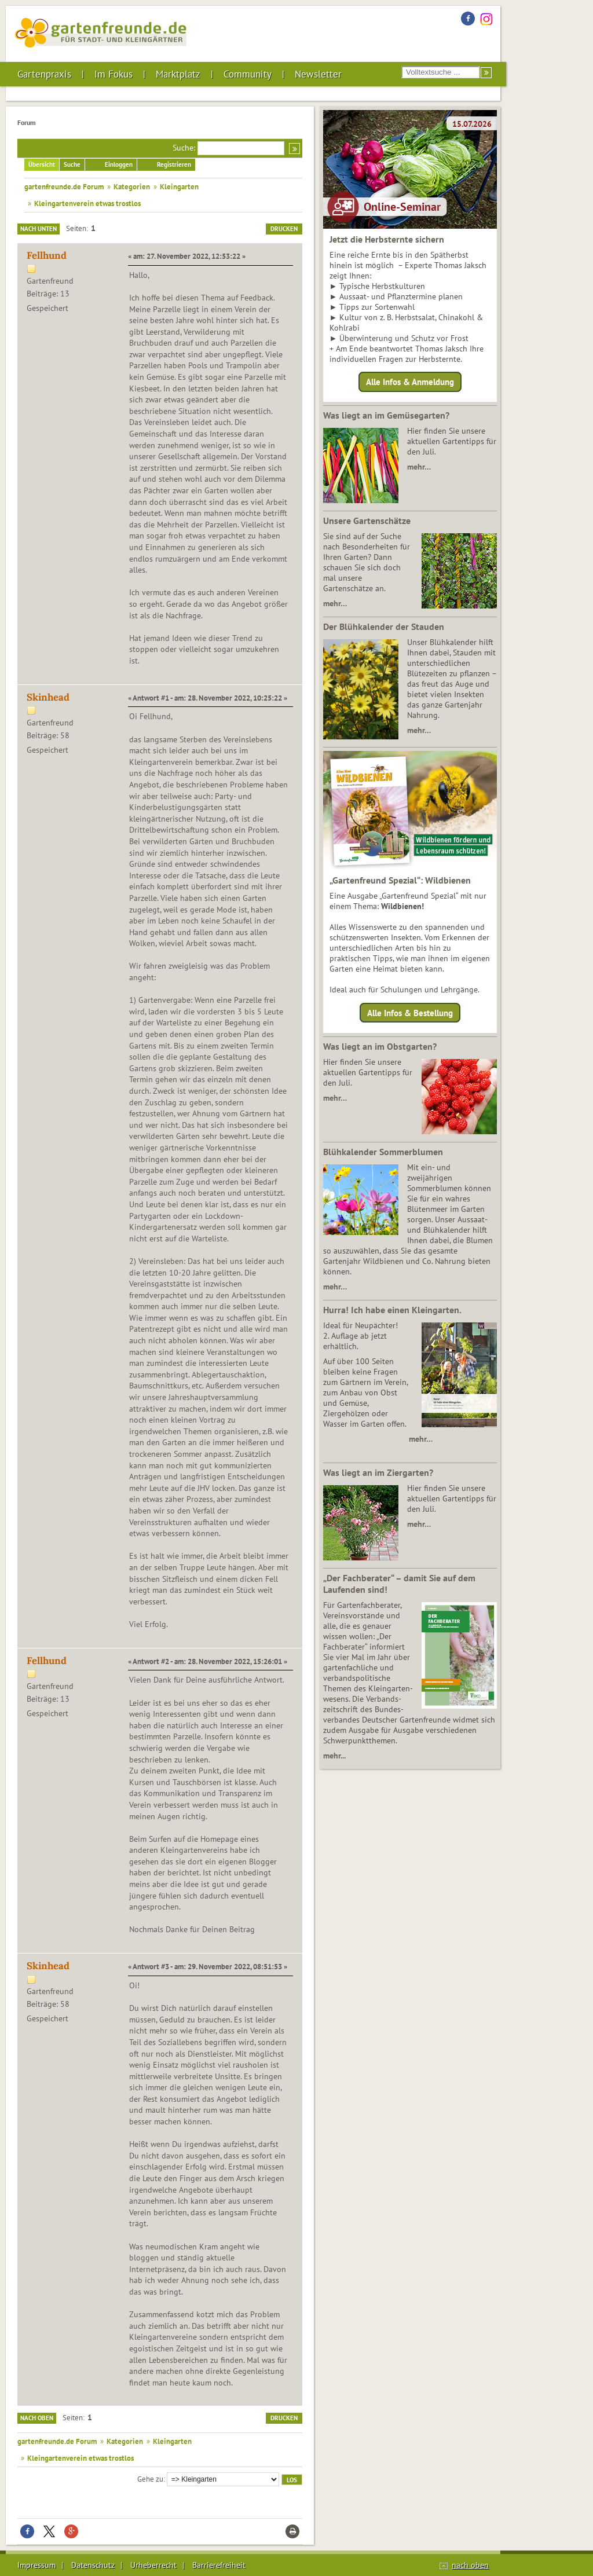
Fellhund (47, 255)
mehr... (334, 1755)
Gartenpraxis (44, 74)
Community (248, 74)
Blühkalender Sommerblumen (383, 1151)
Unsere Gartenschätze (367, 520)
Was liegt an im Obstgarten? (380, 1046)
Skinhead (48, 697)
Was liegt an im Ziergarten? (378, 1472)
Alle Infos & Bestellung (410, 1012)
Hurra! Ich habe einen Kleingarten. (392, 1310)
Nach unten (38, 229)
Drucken (284, 229)
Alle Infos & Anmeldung (410, 381)
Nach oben (36, 2418)
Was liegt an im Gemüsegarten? (386, 415)
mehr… (419, 466)
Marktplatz (178, 74)
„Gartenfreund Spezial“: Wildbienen (400, 880)
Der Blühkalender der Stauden (383, 626)
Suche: (184, 147)
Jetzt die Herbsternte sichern (387, 239)
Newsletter (318, 74)
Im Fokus (113, 74)
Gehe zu (150, 2478)
